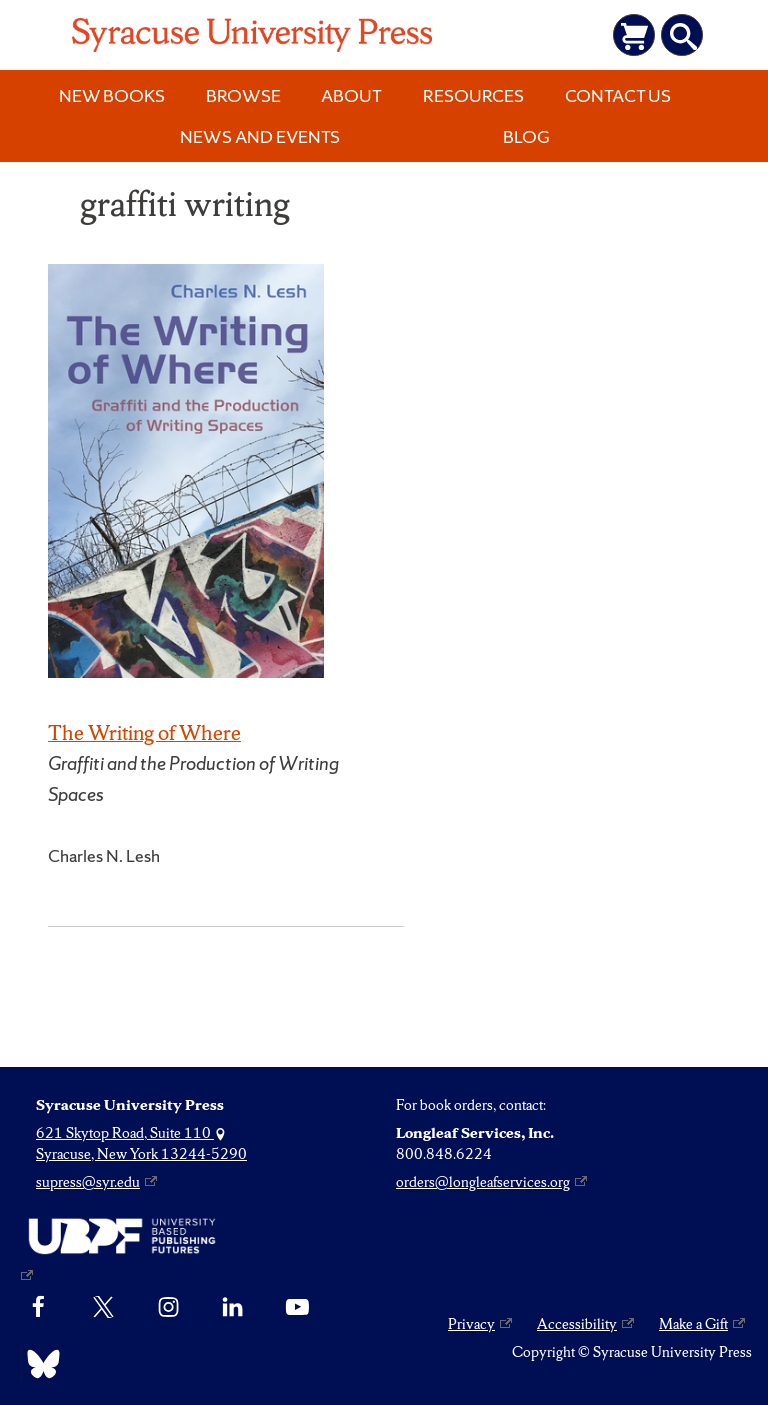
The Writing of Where (144, 732)
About (351, 95)
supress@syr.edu (88, 1182)
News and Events (260, 136)
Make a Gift (693, 1324)
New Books (112, 95)
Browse (243, 95)
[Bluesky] (38, 1364)
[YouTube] (297, 1307)
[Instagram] (168, 1307)
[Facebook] (38, 1307)
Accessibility (577, 1324)
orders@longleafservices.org (483, 1182)
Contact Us (618, 95)
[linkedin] (232, 1307)
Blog (526, 136)
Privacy (471, 1324)
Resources (473, 95)
